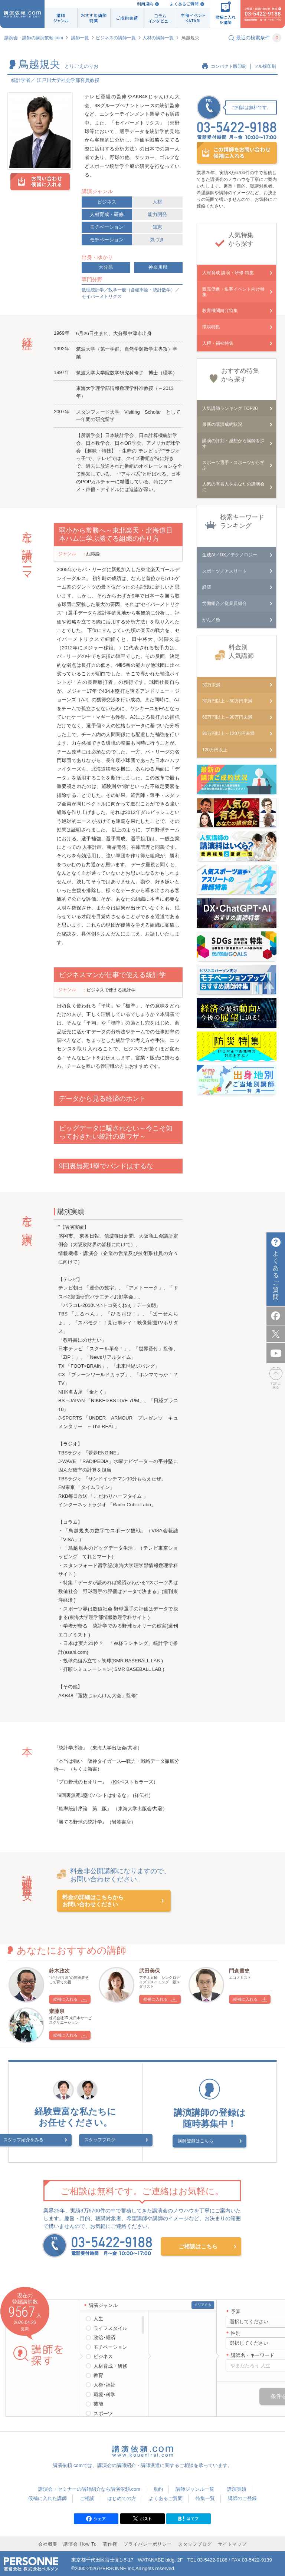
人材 (157, 202)
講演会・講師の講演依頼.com (33, 37)
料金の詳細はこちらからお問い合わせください (93, 1901)
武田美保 (149, 1971)
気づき (157, 239)
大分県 (106, 267)
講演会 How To (79, 2541)
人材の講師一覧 (158, 37)
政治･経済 (104, 2335)
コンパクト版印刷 (228, 66)
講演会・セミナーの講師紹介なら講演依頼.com (89, 2486)
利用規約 (145, 3)
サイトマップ (232, 2541)
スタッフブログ (99, 2139)
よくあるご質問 (184, 3)
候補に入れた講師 (47, 2496)
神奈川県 (158, 267)
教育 (98, 2373)
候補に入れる (65, 1999)
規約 (158, 2486)
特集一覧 (205, 2496)
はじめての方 (121, 2496)
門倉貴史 (239, 1971)
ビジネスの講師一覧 (116, 37)
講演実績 (236, 2486)
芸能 (98, 2401)
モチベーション (107, 227)
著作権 (110, 2541)
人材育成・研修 (107, 214)
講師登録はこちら (205, 2139)
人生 (98, 2316)
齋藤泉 (57, 2011)
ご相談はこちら (197, 2244)
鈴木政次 (59, 1971)
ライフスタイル (110, 2325)
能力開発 (157, 214)
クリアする (202, 2302)
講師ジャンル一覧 (195, 2486)
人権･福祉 (104, 2382)
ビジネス (107, 202)
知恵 (157, 227)
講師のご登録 (242, 2496)
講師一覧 (80, 37)
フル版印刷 (265, 66)
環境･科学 (104, 2392)
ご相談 (87, 2496)
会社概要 (48, 2541)
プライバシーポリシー (148, 2541)
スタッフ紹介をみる (41, 2139)
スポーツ (103, 2411)
